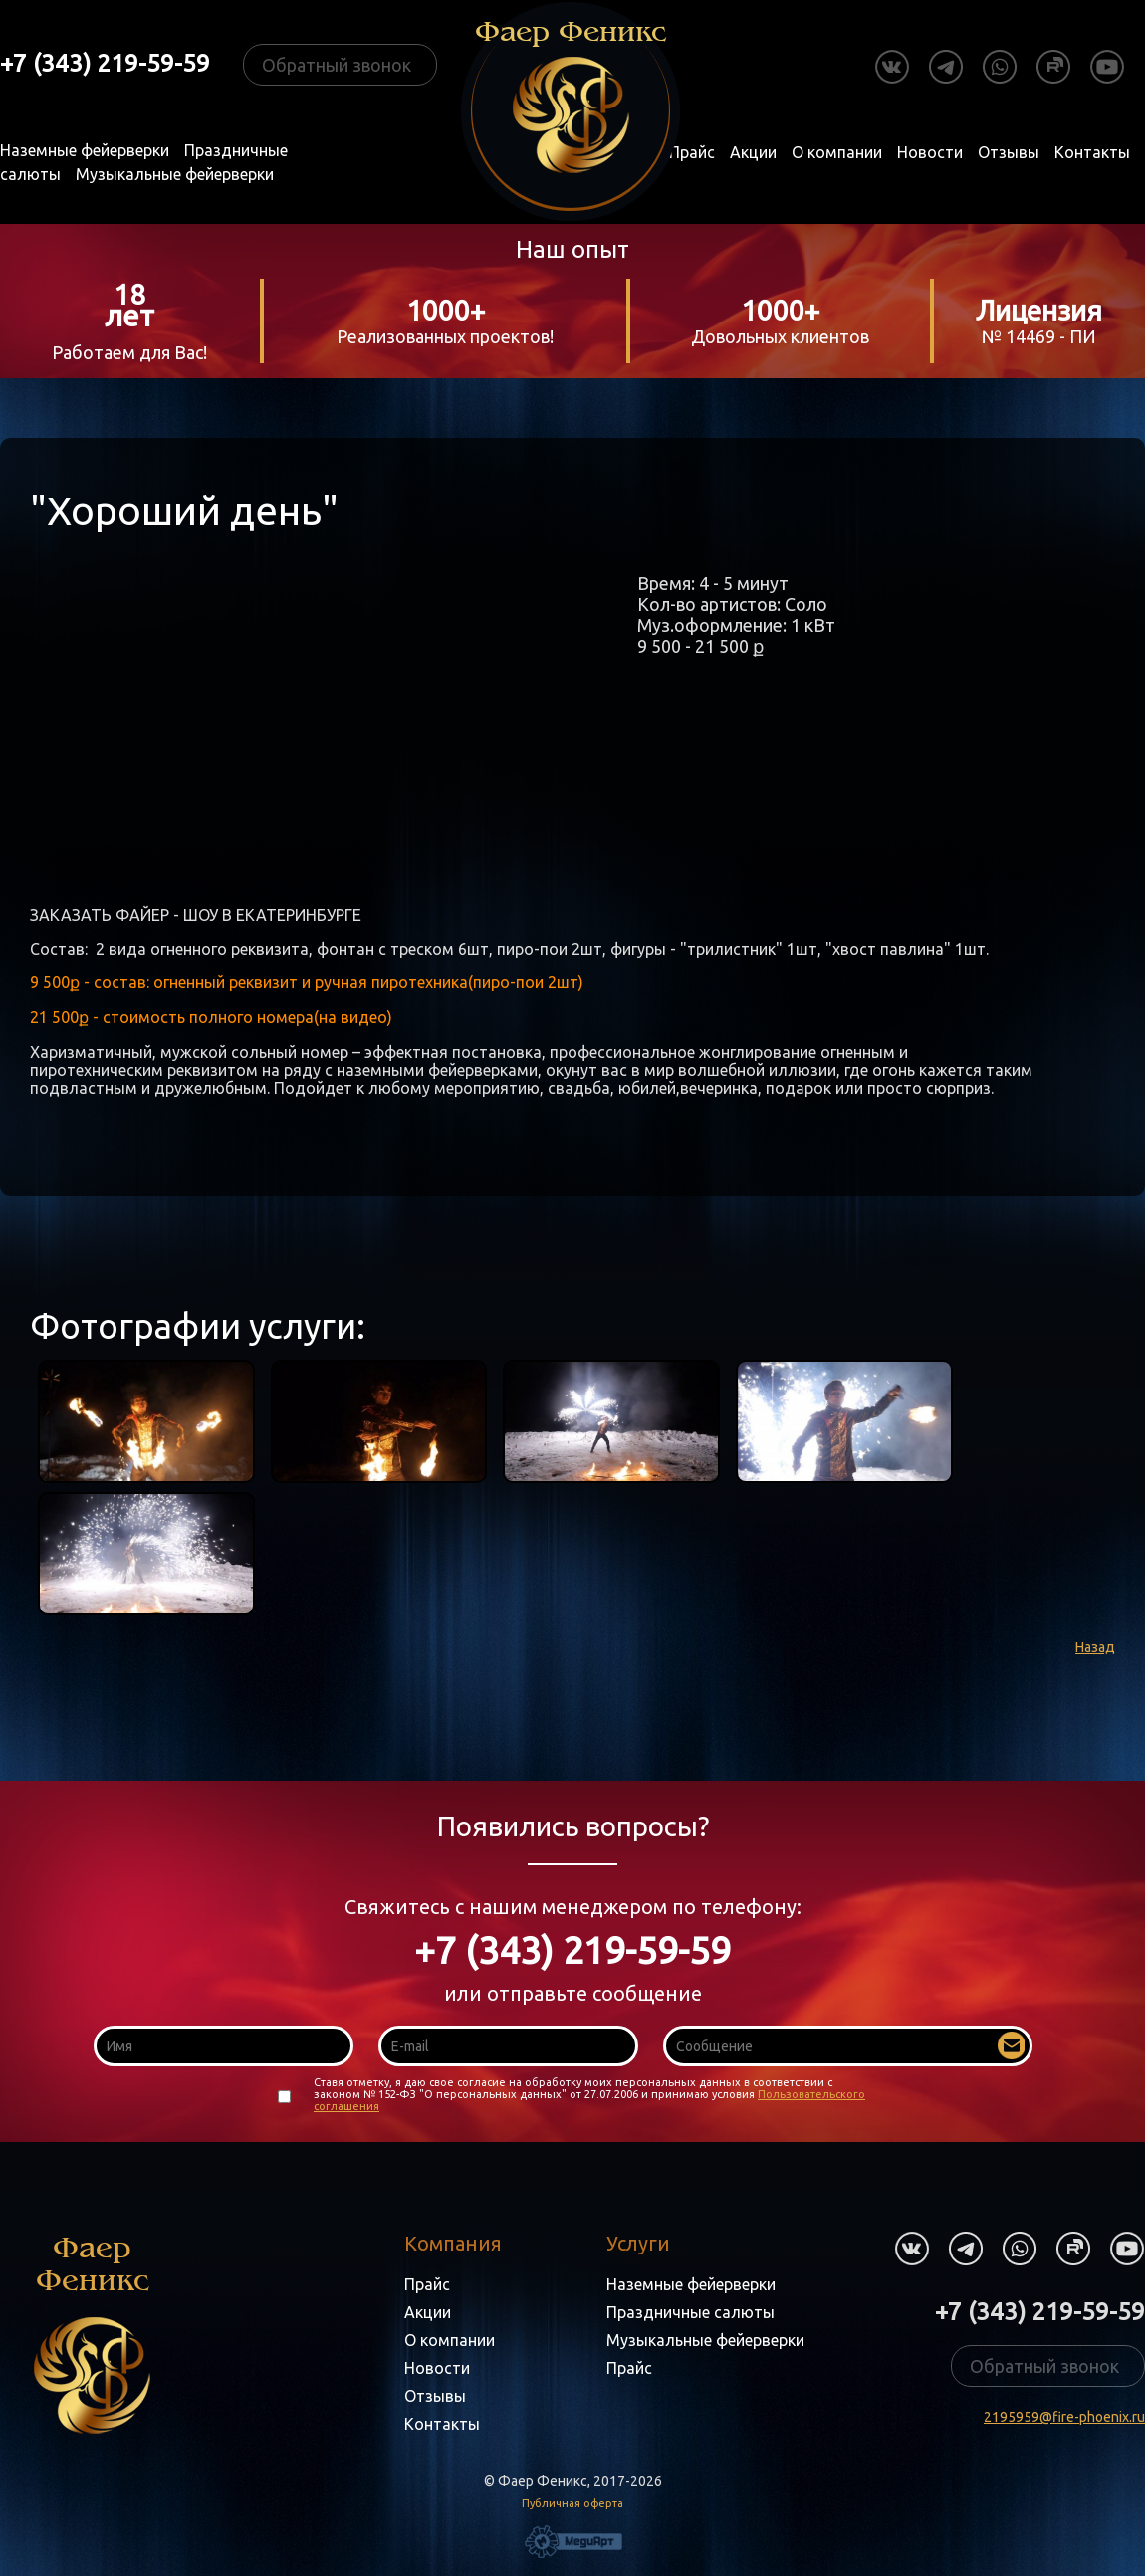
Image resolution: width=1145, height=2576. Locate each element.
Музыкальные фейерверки (175, 174)
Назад (1095, 1647)
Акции (753, 152)
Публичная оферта (572, 2503)
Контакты (1092, 152)
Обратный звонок (336, 65)
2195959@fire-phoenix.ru (1064, 2417)
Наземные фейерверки (84, 150)
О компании (837, 152)
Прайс (692, 152)
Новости (930, 152)
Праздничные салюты (690, 2312)
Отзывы (1008, 152)
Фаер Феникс (92, 2333)
